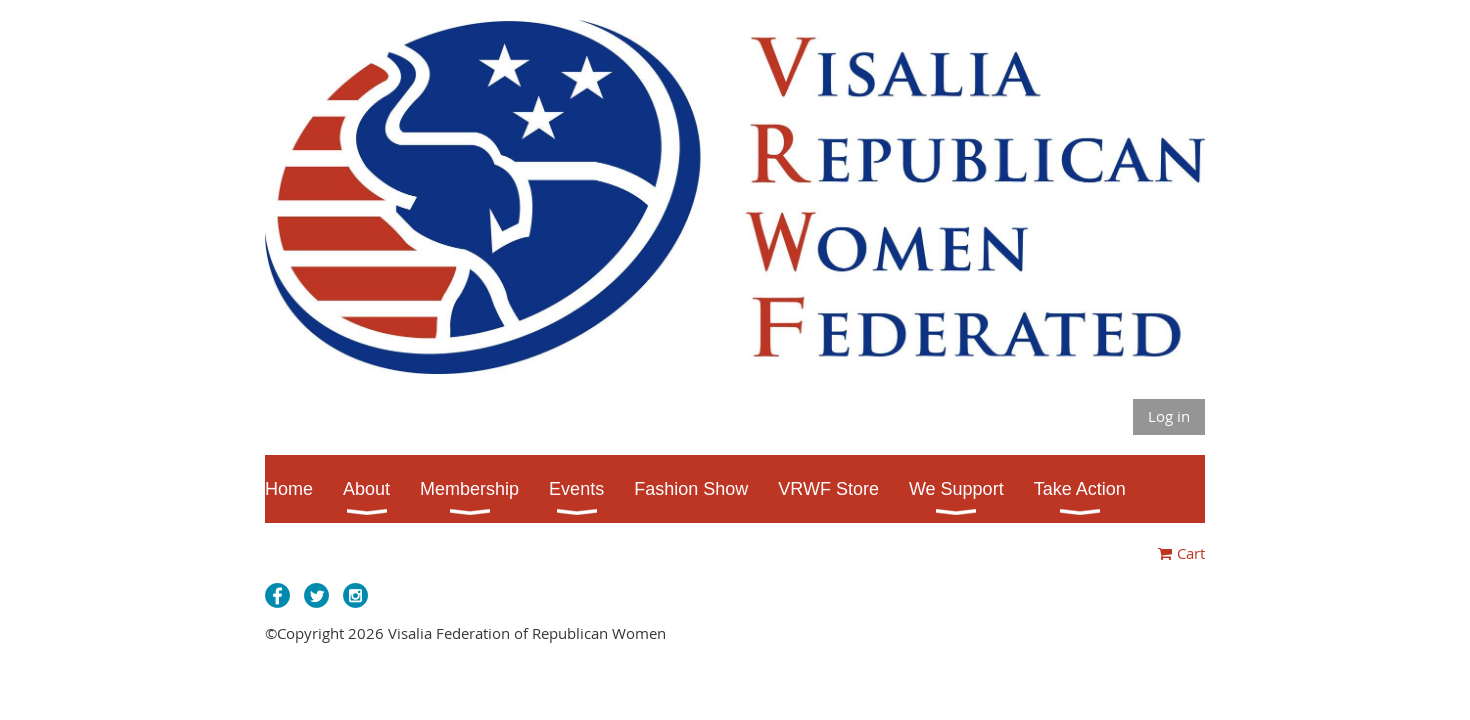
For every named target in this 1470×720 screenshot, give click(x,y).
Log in (1169, 416)
